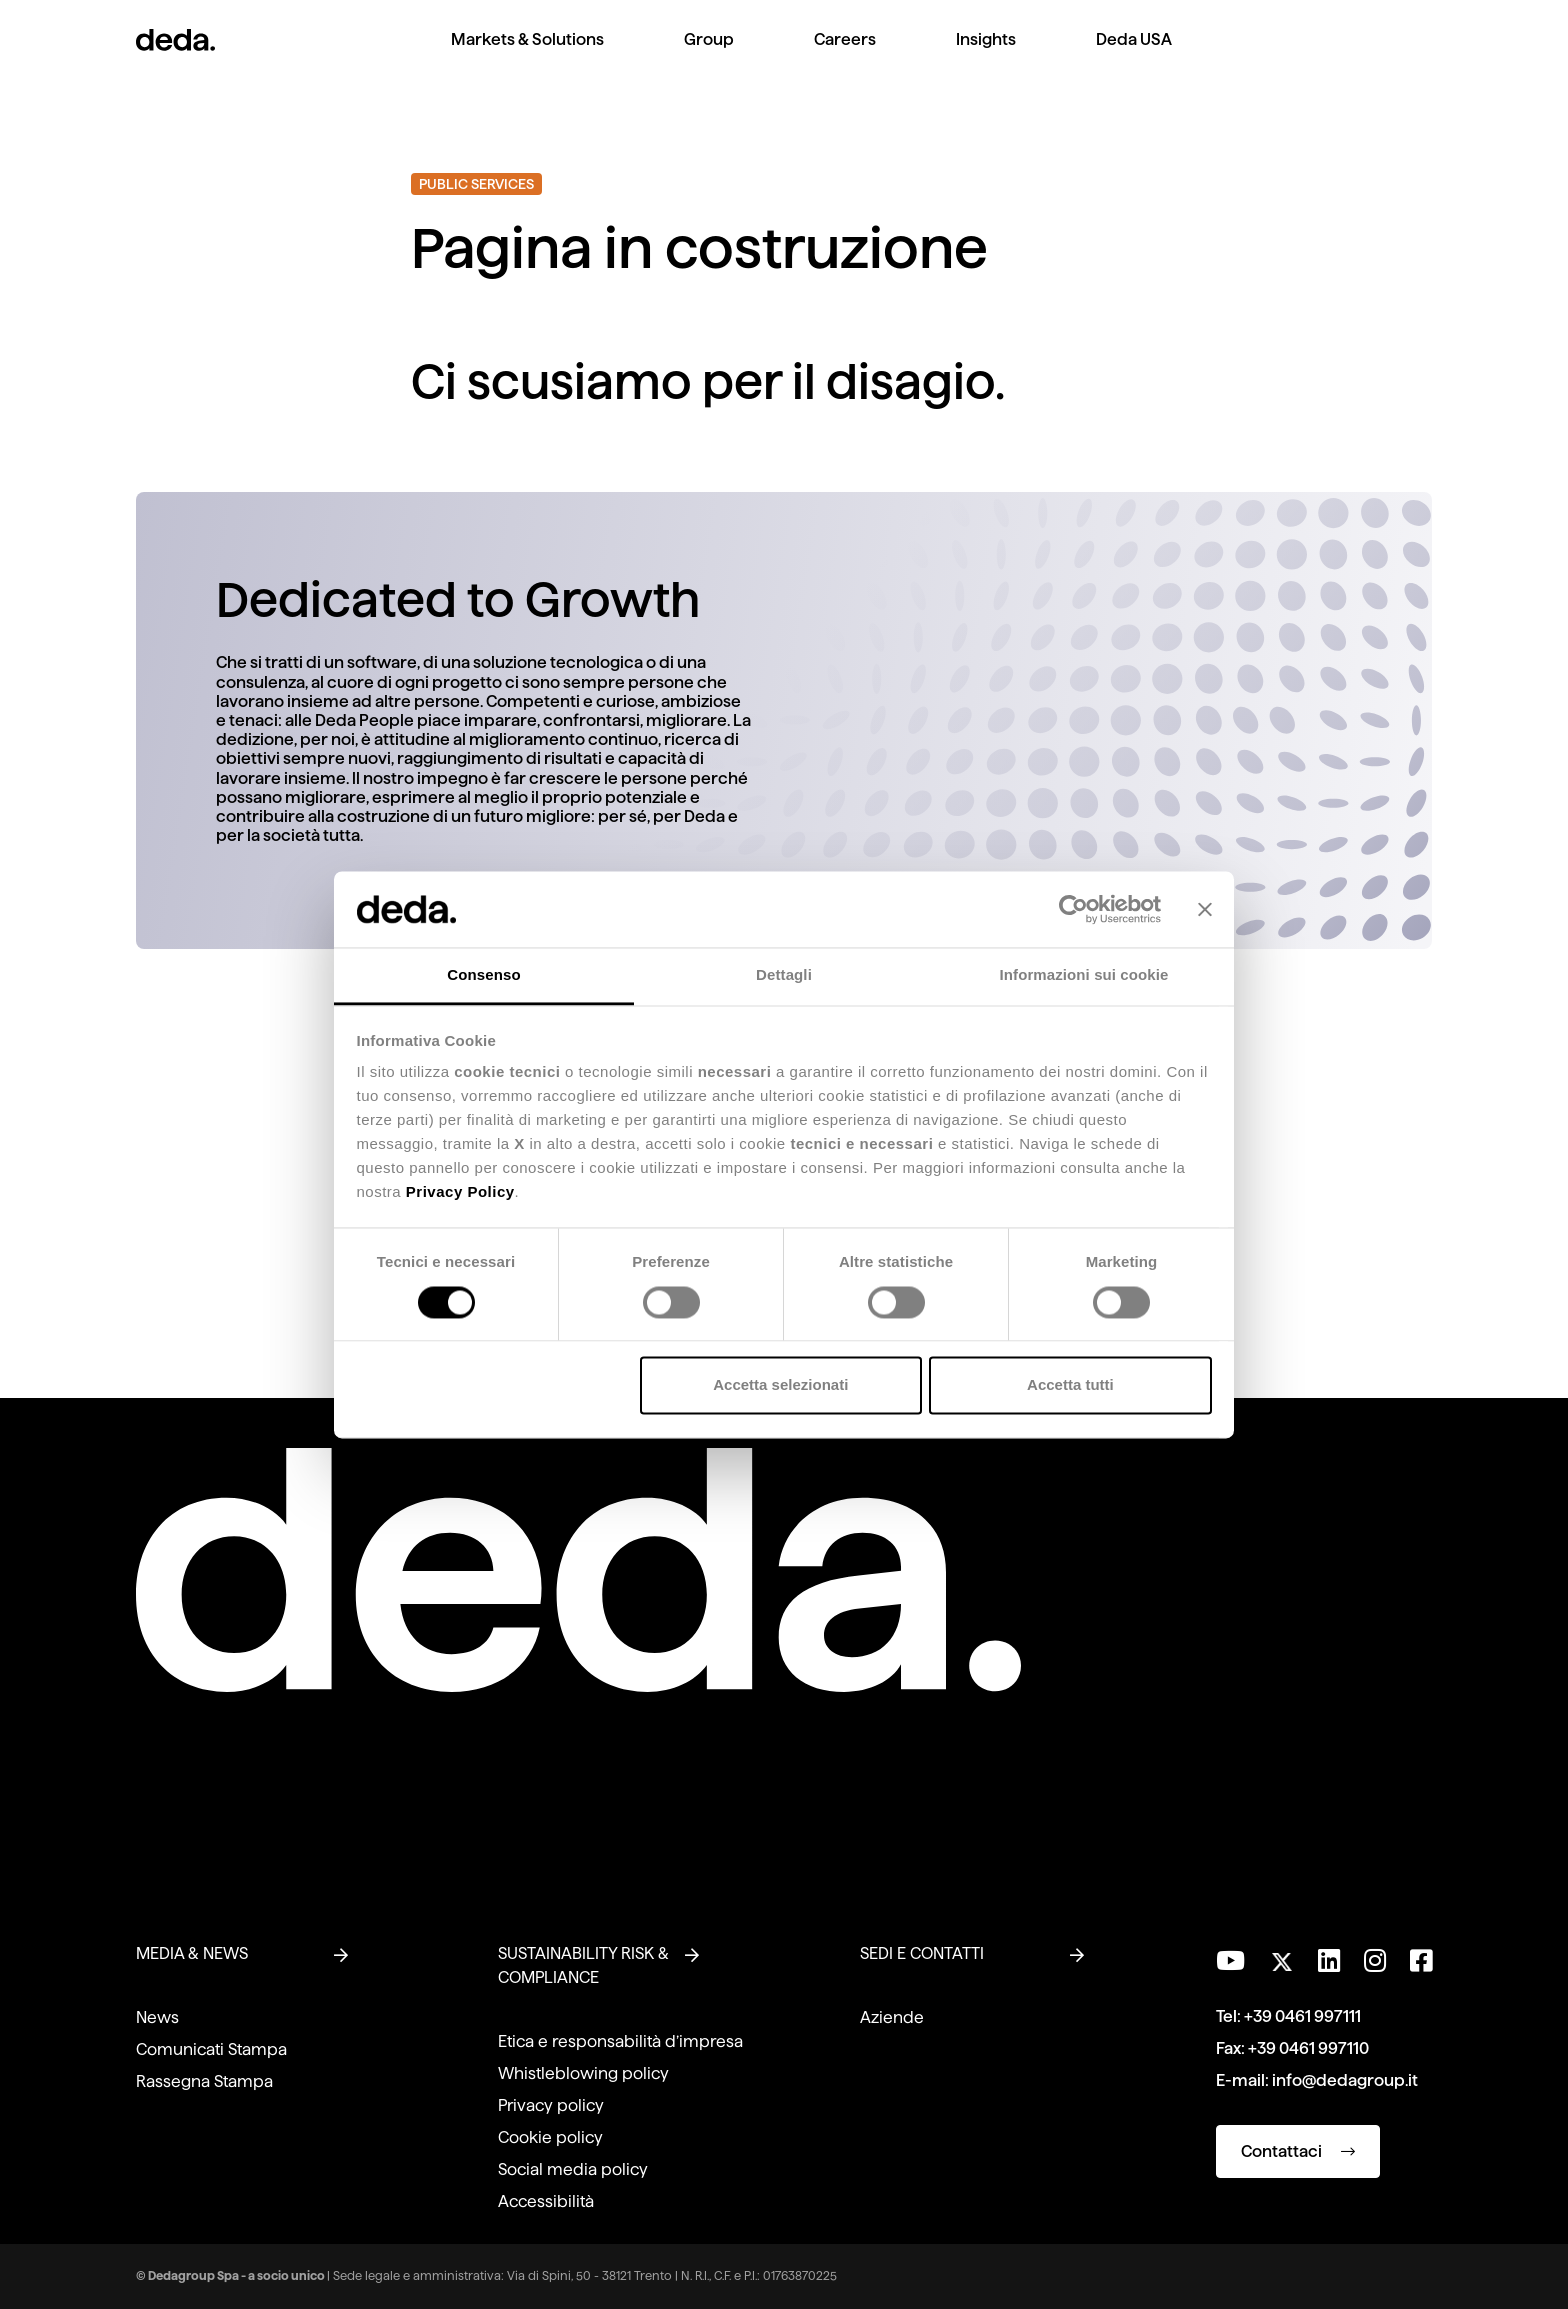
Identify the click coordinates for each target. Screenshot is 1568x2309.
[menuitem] (527, 55)
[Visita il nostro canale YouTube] (1230, 1961)
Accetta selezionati (780, 1385)
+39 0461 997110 (1308, 2048)
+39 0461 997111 (1302, 2016)
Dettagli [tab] (784, 975)
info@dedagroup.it (1345, 2080)
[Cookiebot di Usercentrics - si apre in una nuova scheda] (1073, 909)
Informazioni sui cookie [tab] (1084, 975)
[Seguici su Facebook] (1421, 1961)
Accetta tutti (1070, 1385)
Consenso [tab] (483, 975)
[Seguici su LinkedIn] (1329, 1961)
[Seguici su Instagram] (1375, 1961)
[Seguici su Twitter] (1281, 1956)
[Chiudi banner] (1205, 909)
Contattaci (1298, 2151)
